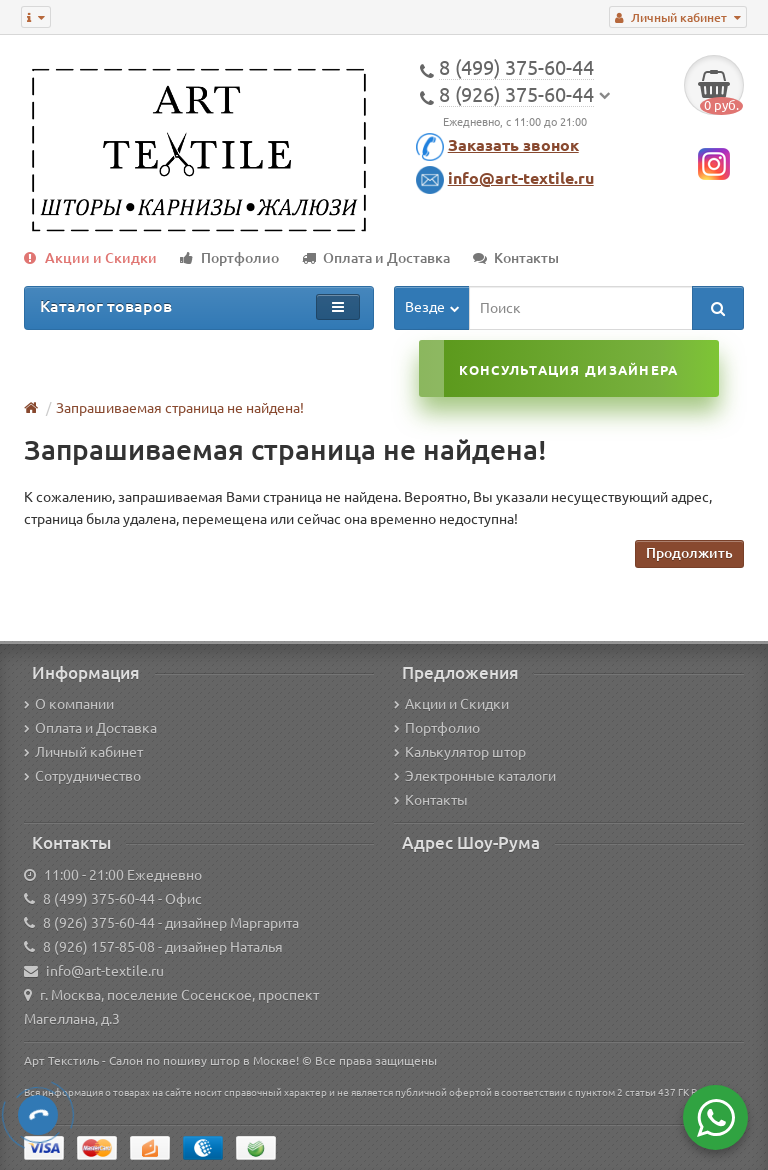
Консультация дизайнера (568, 370)
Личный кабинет (83, 752)
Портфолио (229, 258)
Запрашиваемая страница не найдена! (180, 408)
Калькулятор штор (460, 752)
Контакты (516, 258)
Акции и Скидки (90, 258)
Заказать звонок (513, 145)
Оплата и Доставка (376, 258)
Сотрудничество (82, 776)
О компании (69, 704)
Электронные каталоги (475, 776)
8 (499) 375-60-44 (99, 899)
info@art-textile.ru (521, 178)
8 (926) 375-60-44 (99, 923)
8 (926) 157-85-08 (99, 947)
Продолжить (689, 553)
